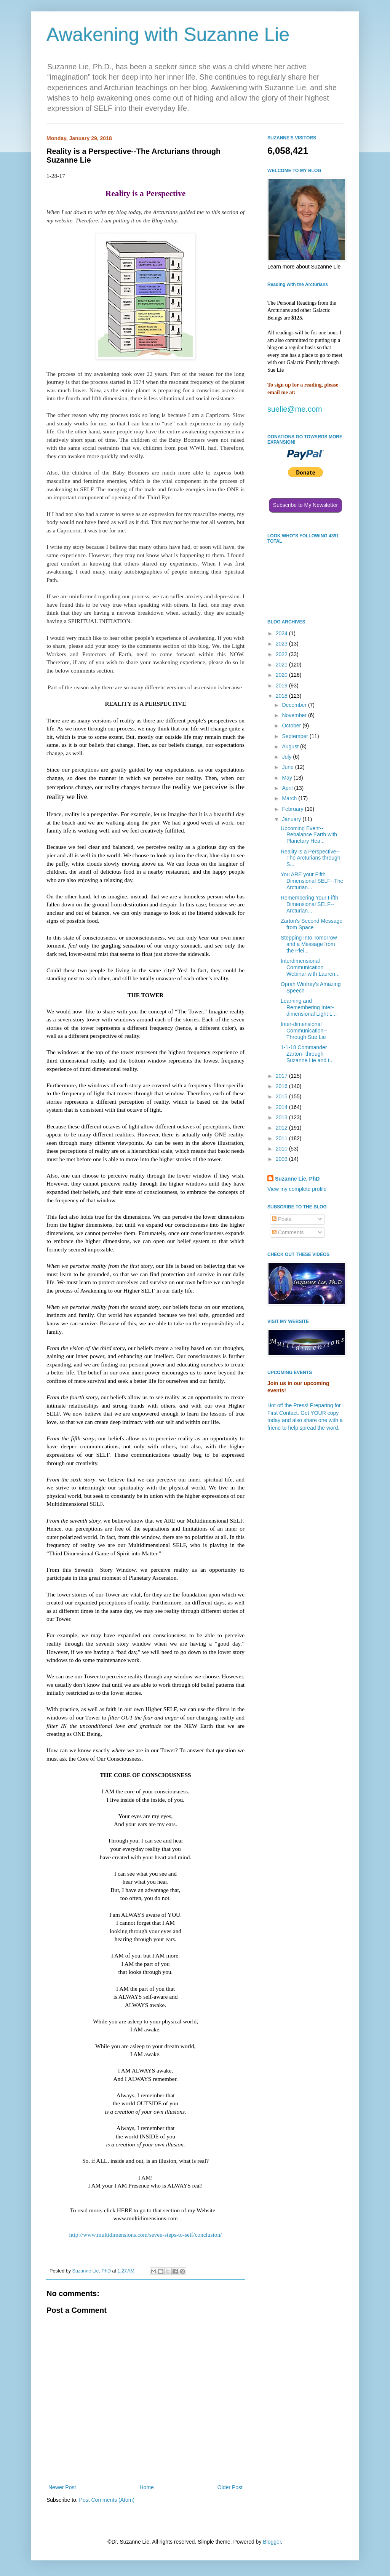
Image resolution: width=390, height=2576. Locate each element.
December (295, 705)
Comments (288, 1232)
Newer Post (62, 2487)
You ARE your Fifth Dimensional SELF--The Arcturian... (312, 880)
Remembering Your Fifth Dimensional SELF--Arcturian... (309, 904)
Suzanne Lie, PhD (297, 1179)
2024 (282, 633)
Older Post (230, 2487)
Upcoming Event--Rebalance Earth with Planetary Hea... (309, 834)
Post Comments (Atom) (106, 2500)
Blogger (272, 2542)
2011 (282, 1138)
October (292, 725)
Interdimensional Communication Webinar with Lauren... (310, 967)
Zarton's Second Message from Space (311, 924)
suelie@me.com (294, 409)
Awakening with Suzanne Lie (167, 34)
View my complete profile (296, 1189)
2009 (282, 1159)
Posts (281, 1219)
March (290, 798)
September (295, 736)
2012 (282, 1128)
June (288, 767)
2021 (282, 665)
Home (146, 2487)
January (292, 819)
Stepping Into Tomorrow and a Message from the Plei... (309, 944)
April (288, 788)
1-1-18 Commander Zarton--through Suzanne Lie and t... (307, 1053)
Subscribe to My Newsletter (305, 505)
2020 (282, 675)
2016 (282, 1086)
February (293, 809)
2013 (282, 1117)
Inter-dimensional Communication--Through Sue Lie (304, 1030)
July (287, 757)
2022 (282, 654)
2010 (282, 1149)
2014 (282, 1107)
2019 (282, 685)
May (287, 778)
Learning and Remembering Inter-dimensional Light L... (309, 1007)
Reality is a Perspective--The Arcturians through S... (310, 858)
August (291, 746)
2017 (282, 1076)
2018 (282, 696)
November (295, 715)
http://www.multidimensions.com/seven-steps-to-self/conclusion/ (145, 2234)
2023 (282, 644)
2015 (282, 1096)
